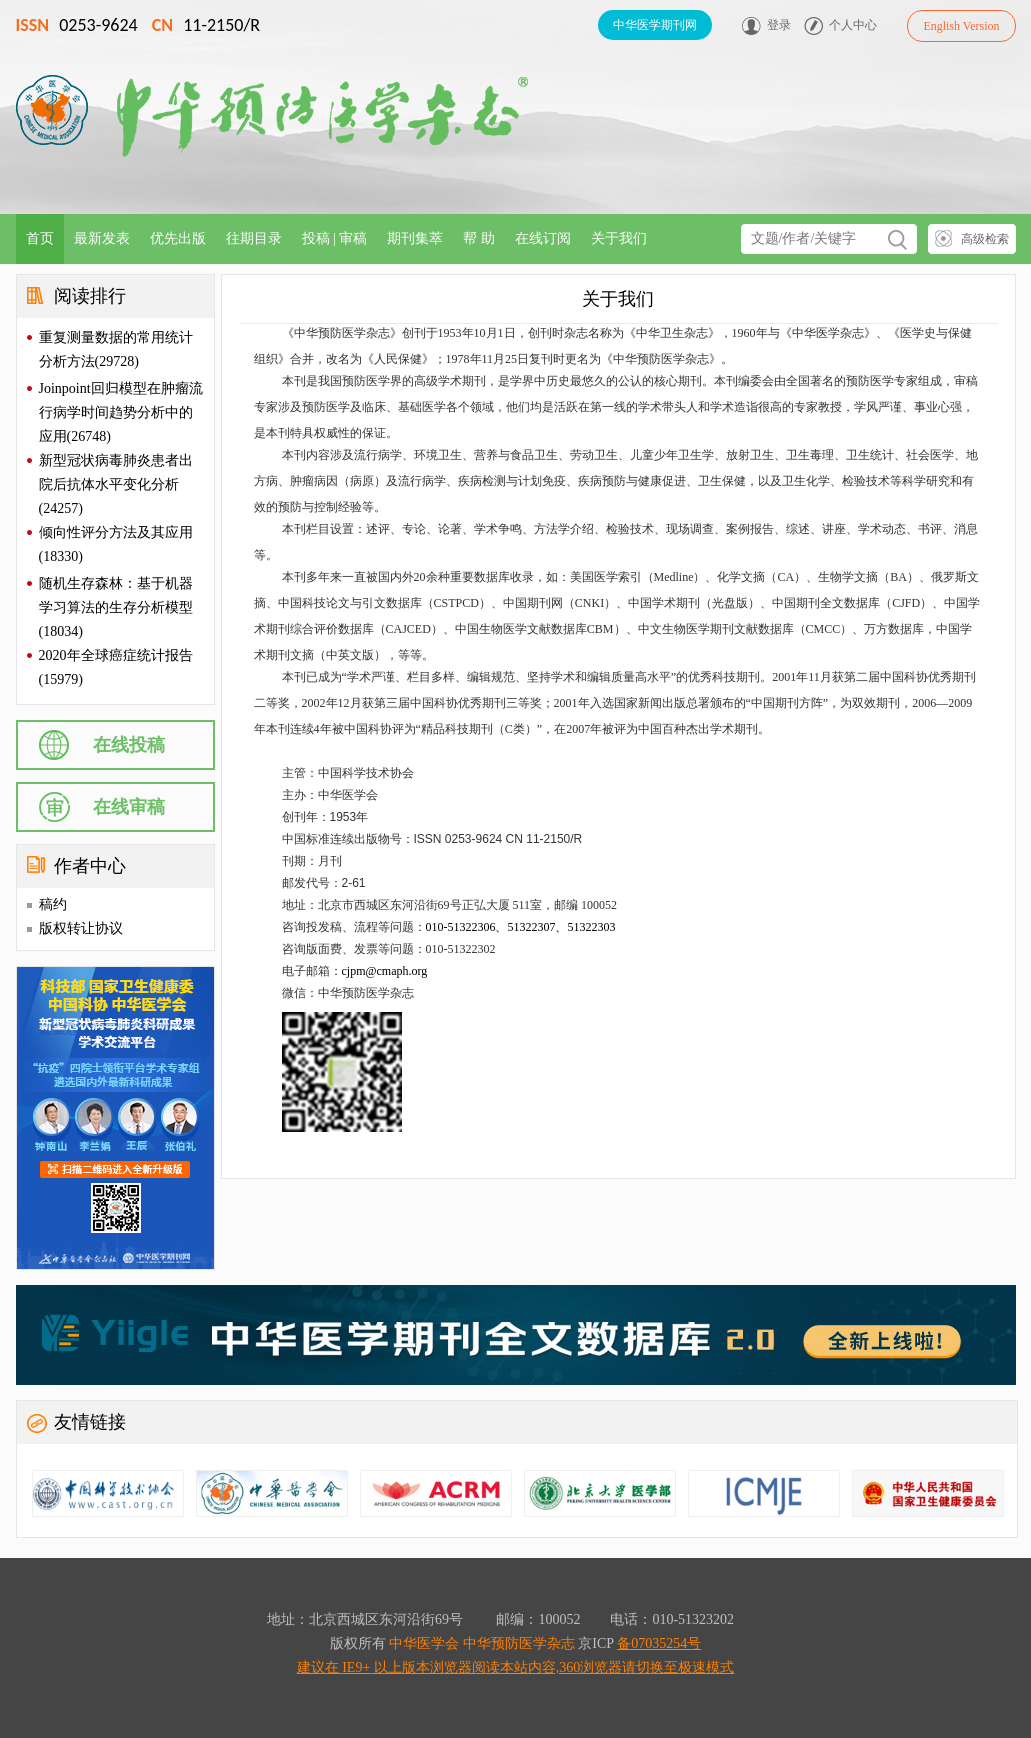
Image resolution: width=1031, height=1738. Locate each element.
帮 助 (479, 238)
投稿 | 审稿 (335, 238)
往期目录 (254, 238)
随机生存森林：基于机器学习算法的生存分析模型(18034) (116, 607)
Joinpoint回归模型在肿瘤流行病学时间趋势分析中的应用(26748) (121, 412)
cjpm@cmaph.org (385, 971)
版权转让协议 (81, 928)
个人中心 (853, 25)
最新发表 (102, 238)
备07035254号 (659, 1643)
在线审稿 (129, 807)
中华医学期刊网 (655, 25)
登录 (779, 25)
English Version (961, 26)
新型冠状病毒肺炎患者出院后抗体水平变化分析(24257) (116, 484)
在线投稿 (129, 745)
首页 (40, 238)
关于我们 (619, 238)
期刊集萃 (415, 238)
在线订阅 (543, 238)
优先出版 (178, 238)
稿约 (53, 904)
